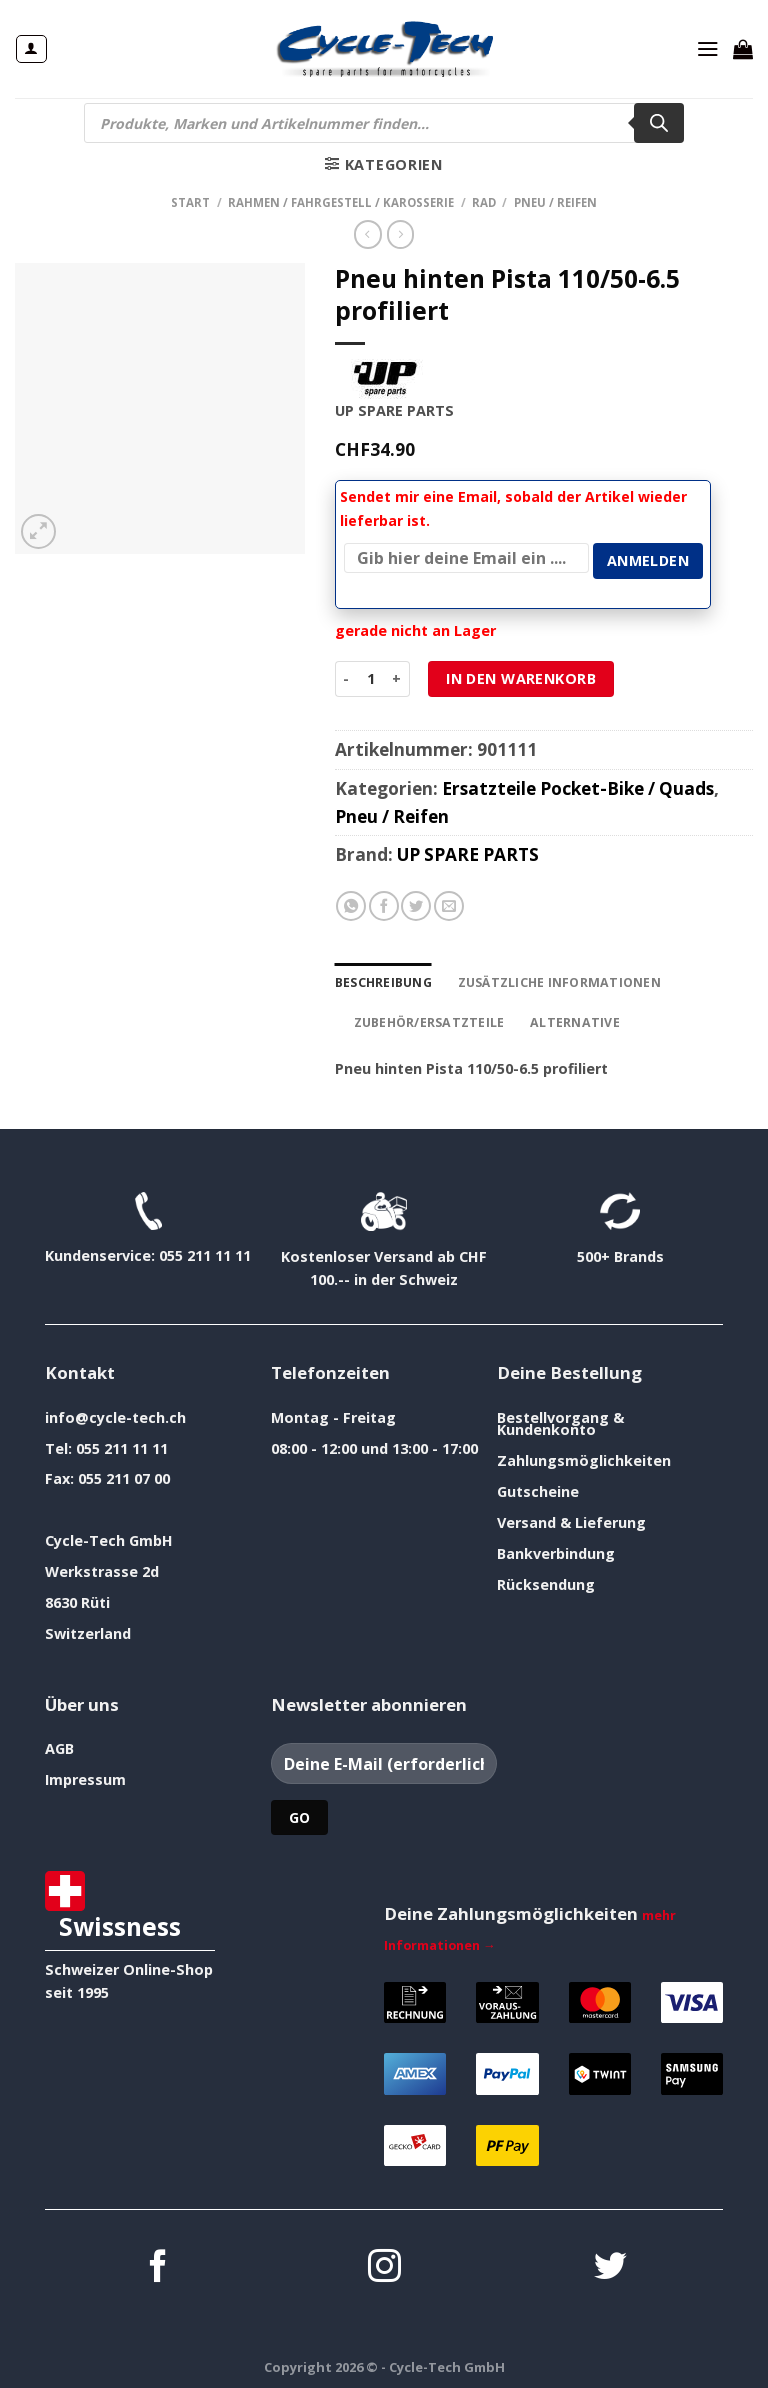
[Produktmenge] (370, 677)
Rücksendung (546, 1579)
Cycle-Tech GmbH (109, 1536)
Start (190, 202)
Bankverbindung (556, 1548)
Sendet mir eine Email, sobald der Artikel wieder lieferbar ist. (513, 508)
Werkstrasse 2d (102, 1567)
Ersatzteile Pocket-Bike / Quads (578, 786)
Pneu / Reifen (555, 202)
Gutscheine (538, 1487)
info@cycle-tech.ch (115, 1412)
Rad (484, 202)
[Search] (659, 123)
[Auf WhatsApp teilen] (351, 905)
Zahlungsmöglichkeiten (584, 1456)
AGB (59, 1744)
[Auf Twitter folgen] (610, 2264)
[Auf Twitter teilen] (416, 905)
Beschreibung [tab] (382, 979)
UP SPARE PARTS (468, 853)
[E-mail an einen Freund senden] (449, 905)
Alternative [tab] (563, 1018)
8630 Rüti (77, 1598)
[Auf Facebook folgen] (158, 2264)
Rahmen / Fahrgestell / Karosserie (341, 202)
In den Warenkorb (521, 676)
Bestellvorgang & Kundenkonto (560, 1418)
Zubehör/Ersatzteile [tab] (425, 1018)
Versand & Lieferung (571, 1518)
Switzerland (88, 1629)
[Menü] (708, 49)
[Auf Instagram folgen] (384, 2264)
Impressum (85, 1775)
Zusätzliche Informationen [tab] (552, 979)
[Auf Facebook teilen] (384, 905)
